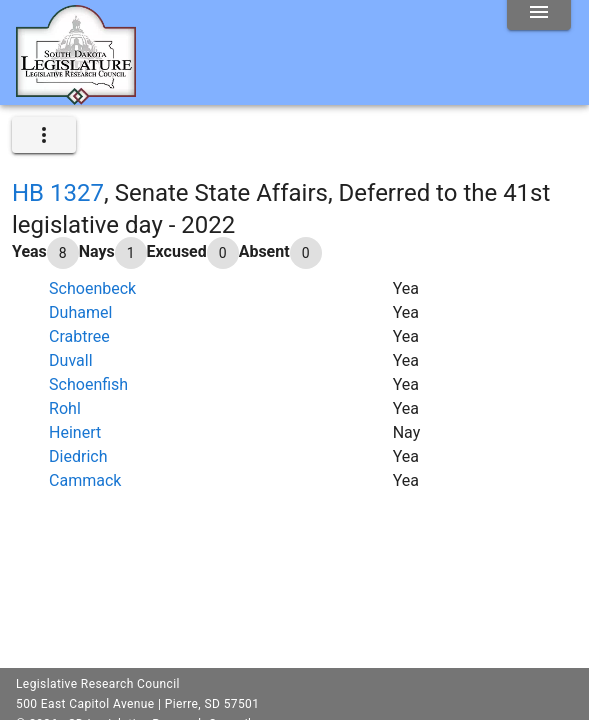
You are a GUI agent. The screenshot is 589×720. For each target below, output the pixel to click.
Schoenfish (88, 384)
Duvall (70, 360)
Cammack (85, 480)
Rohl (65, 408)
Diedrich (78, 456)
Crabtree (79, 336)
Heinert (75, 432)
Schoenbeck (92, 288)
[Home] (76, 97)
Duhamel (80, 312)
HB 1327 (58, 193)
